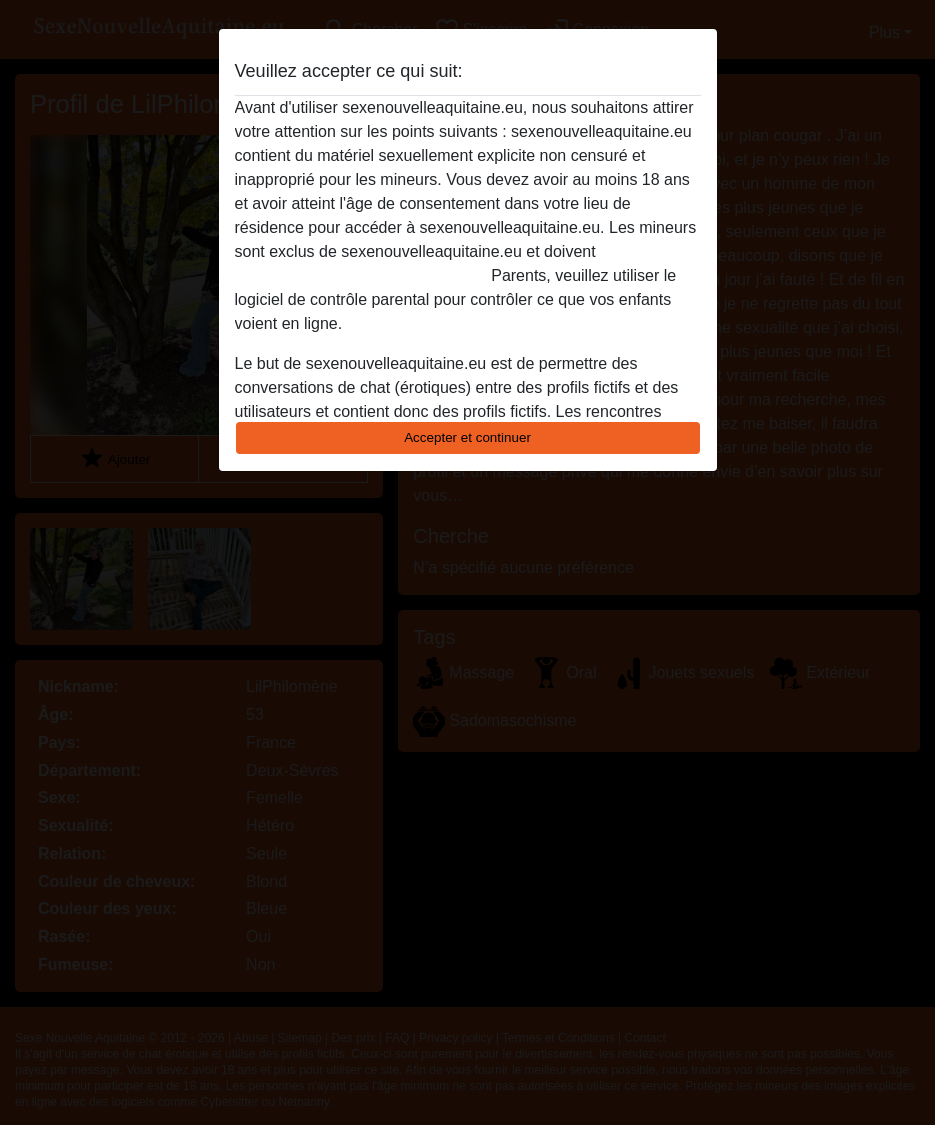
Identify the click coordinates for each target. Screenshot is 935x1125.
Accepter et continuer (467, 437)
